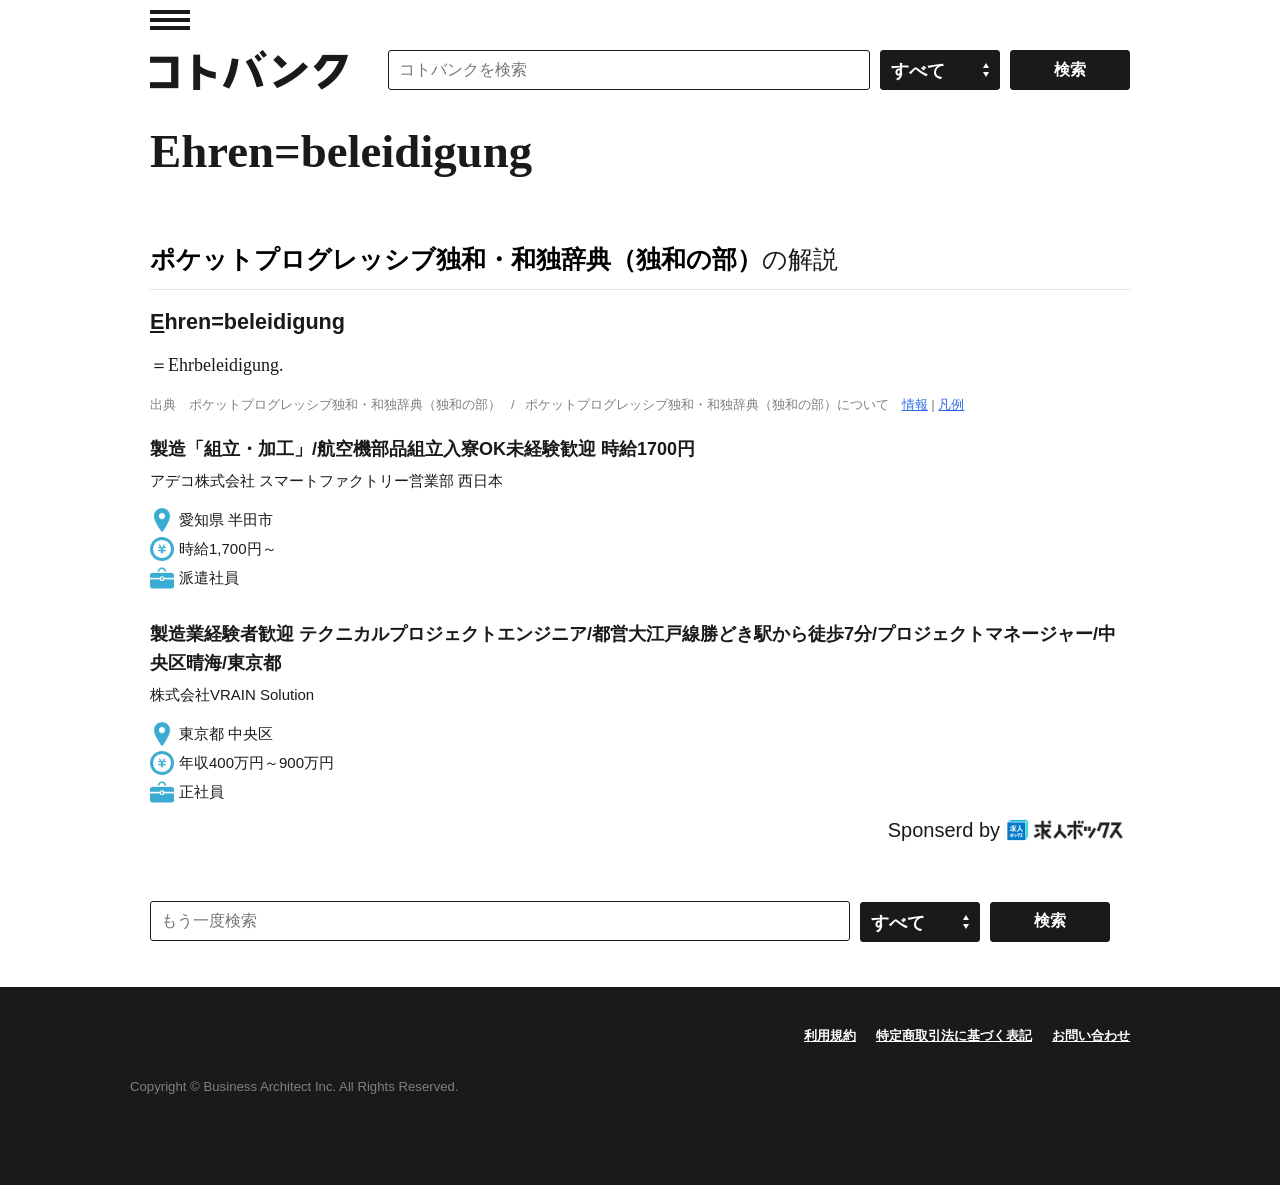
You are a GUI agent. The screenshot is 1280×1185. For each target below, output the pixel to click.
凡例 (951, 404)
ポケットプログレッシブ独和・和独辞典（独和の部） (456, 259)
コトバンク (249, 70)
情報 (915, 404)
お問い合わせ (1091, 1035)
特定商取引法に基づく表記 (954, 1035)
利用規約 (830, 1035)
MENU (170, 20)
